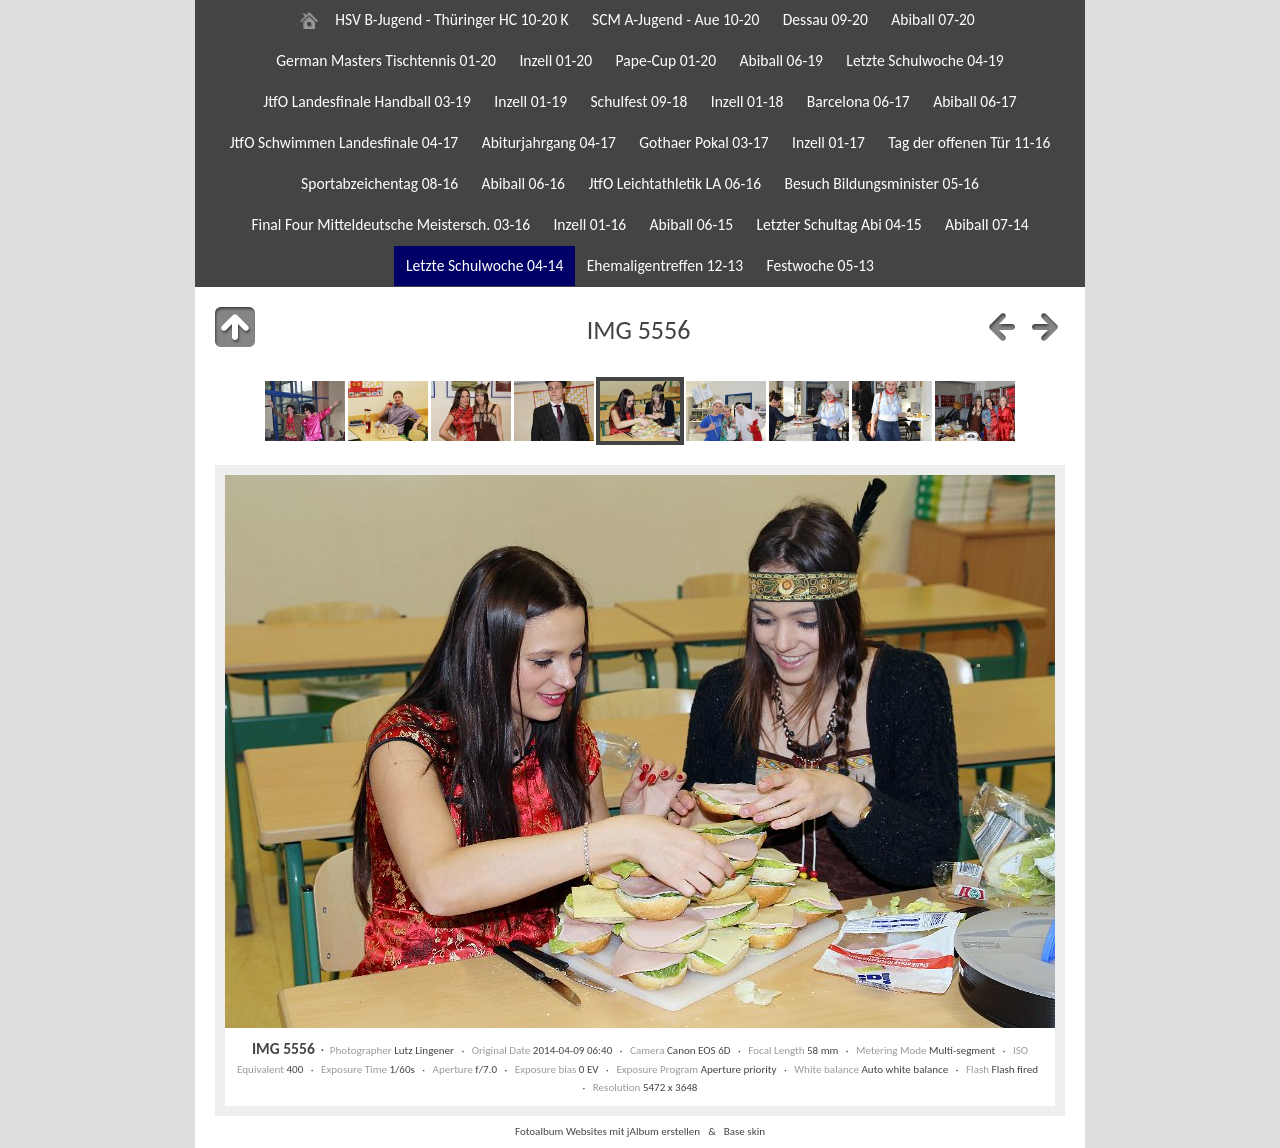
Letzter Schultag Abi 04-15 (838, 224)
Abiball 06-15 (692, 224)
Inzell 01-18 (747, 101)
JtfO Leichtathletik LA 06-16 (674, 183)
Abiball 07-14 (987, 224)
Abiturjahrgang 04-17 (549, 142)
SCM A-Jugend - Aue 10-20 (675, 19)
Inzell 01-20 (555, 60)
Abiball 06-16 (523, 183)
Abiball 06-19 (781, 60)
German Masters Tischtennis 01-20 (386, 60)
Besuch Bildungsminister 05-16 (881, 183)
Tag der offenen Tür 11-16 (969, 142)
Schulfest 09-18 (638, 101)
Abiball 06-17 (975, 101)
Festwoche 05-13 (820, 265)
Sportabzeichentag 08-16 (379, 183)
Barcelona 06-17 (858, 101)
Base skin (744, 1131)
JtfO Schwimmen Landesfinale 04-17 (344, 142)
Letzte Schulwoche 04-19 (924, 60)
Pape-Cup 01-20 (666, 60)
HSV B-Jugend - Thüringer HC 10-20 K (451, 19)
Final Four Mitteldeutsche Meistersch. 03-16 (390, 224)
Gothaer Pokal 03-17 (703, 142)
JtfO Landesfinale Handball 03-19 (367, 101)
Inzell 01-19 (530, 101)
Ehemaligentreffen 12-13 (665, 265)
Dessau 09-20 (825, 19)
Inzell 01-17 (828, 142)
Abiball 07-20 (933, 19)
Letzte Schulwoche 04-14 (484, 265)
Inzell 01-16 (589, 224)
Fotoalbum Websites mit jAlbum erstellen (607, 1131)
